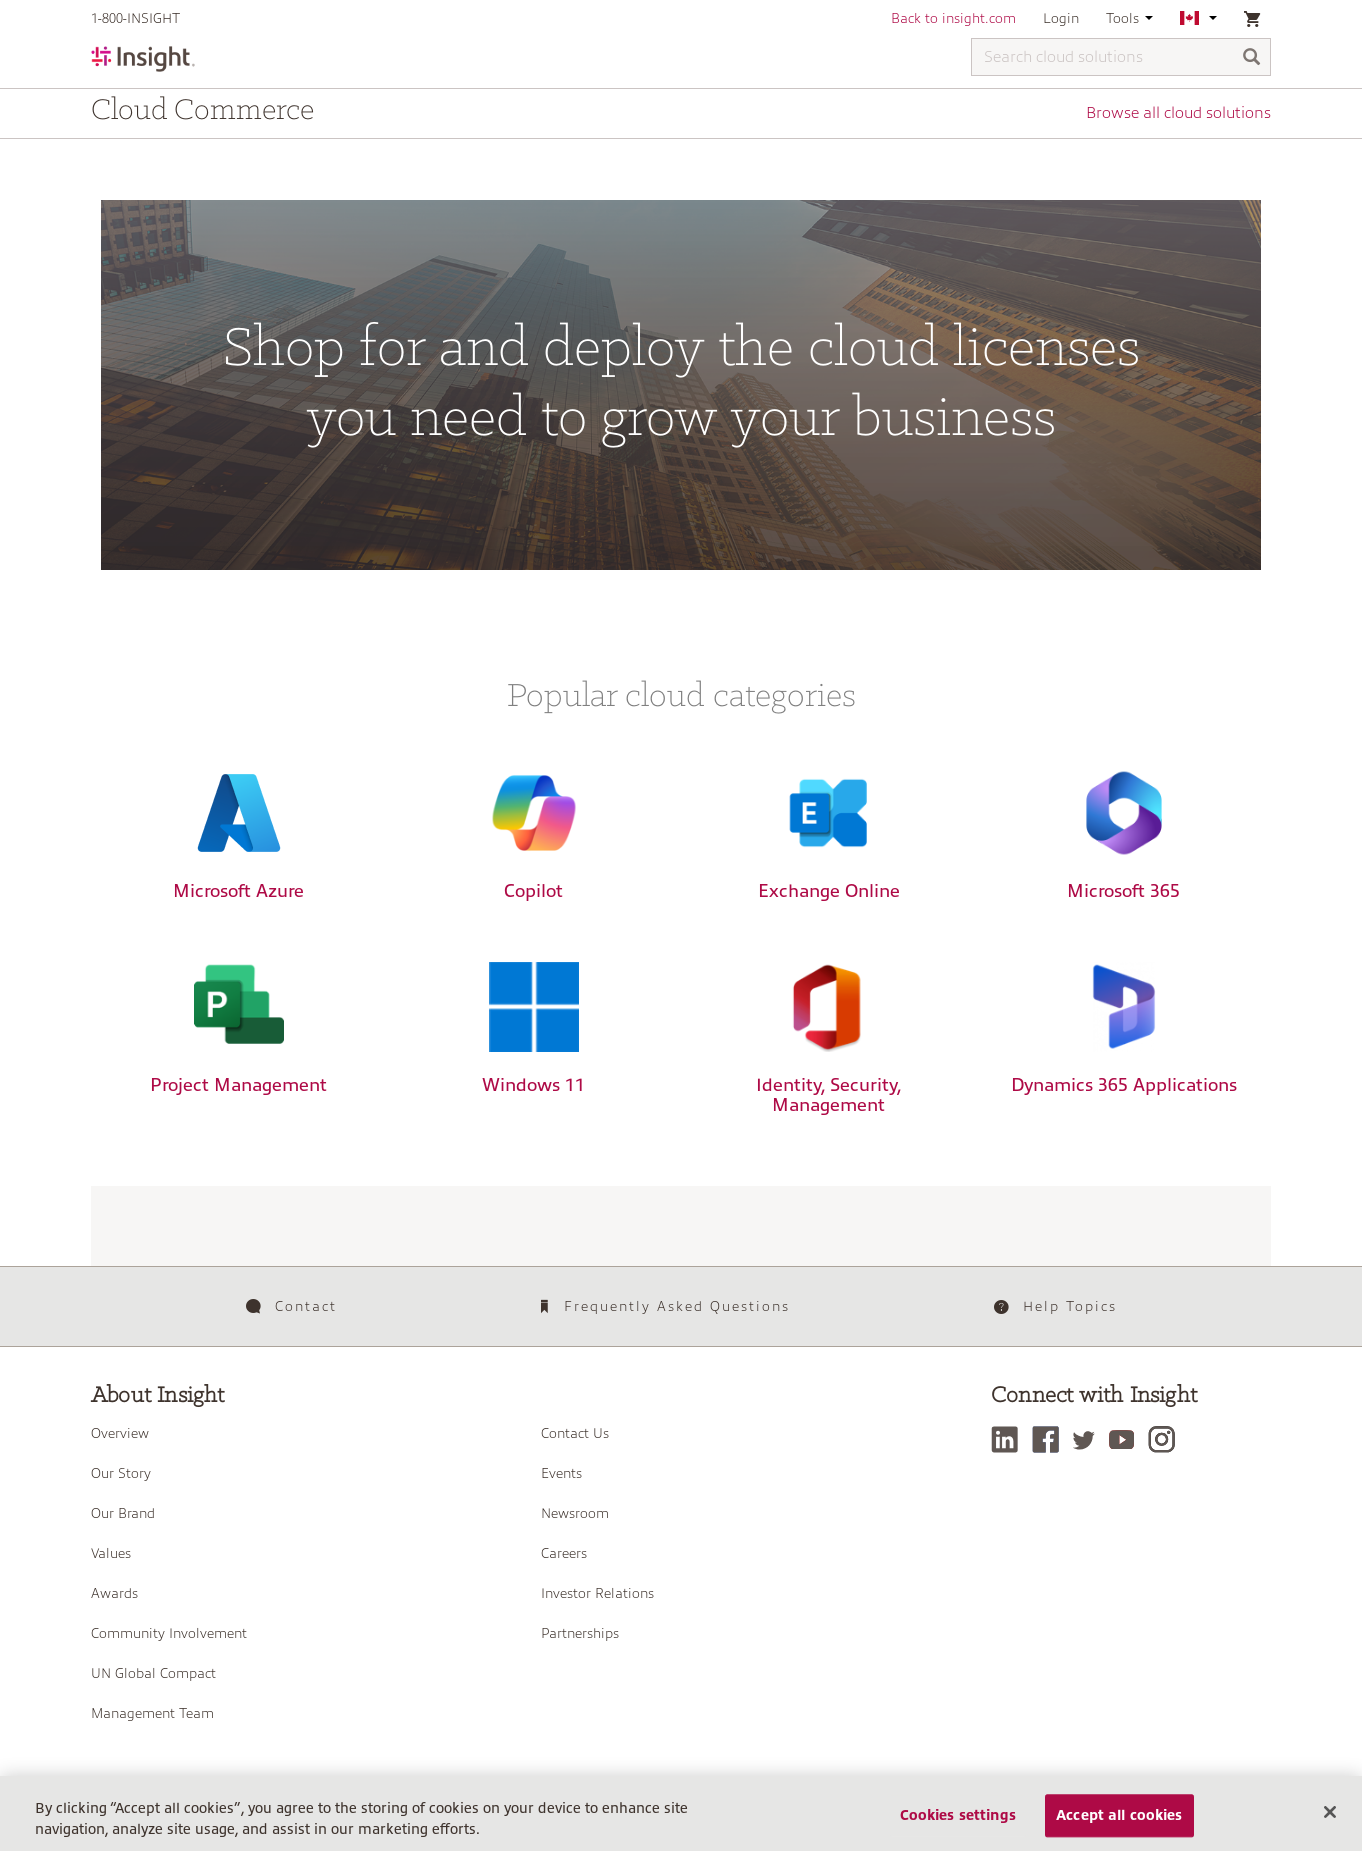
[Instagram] (1166, 1439)
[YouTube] (1126, 1439)
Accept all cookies (1119, 1822)
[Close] (1330, 1818)
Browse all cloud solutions (1178, 113)
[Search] (1252, 58)
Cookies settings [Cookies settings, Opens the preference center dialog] (958, 1822)
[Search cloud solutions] (1121, 57)
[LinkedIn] (1009, 1439)
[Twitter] (1089, 1439)
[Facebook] (1050, 1439)
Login (1061, 18)
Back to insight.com (953, 18)
